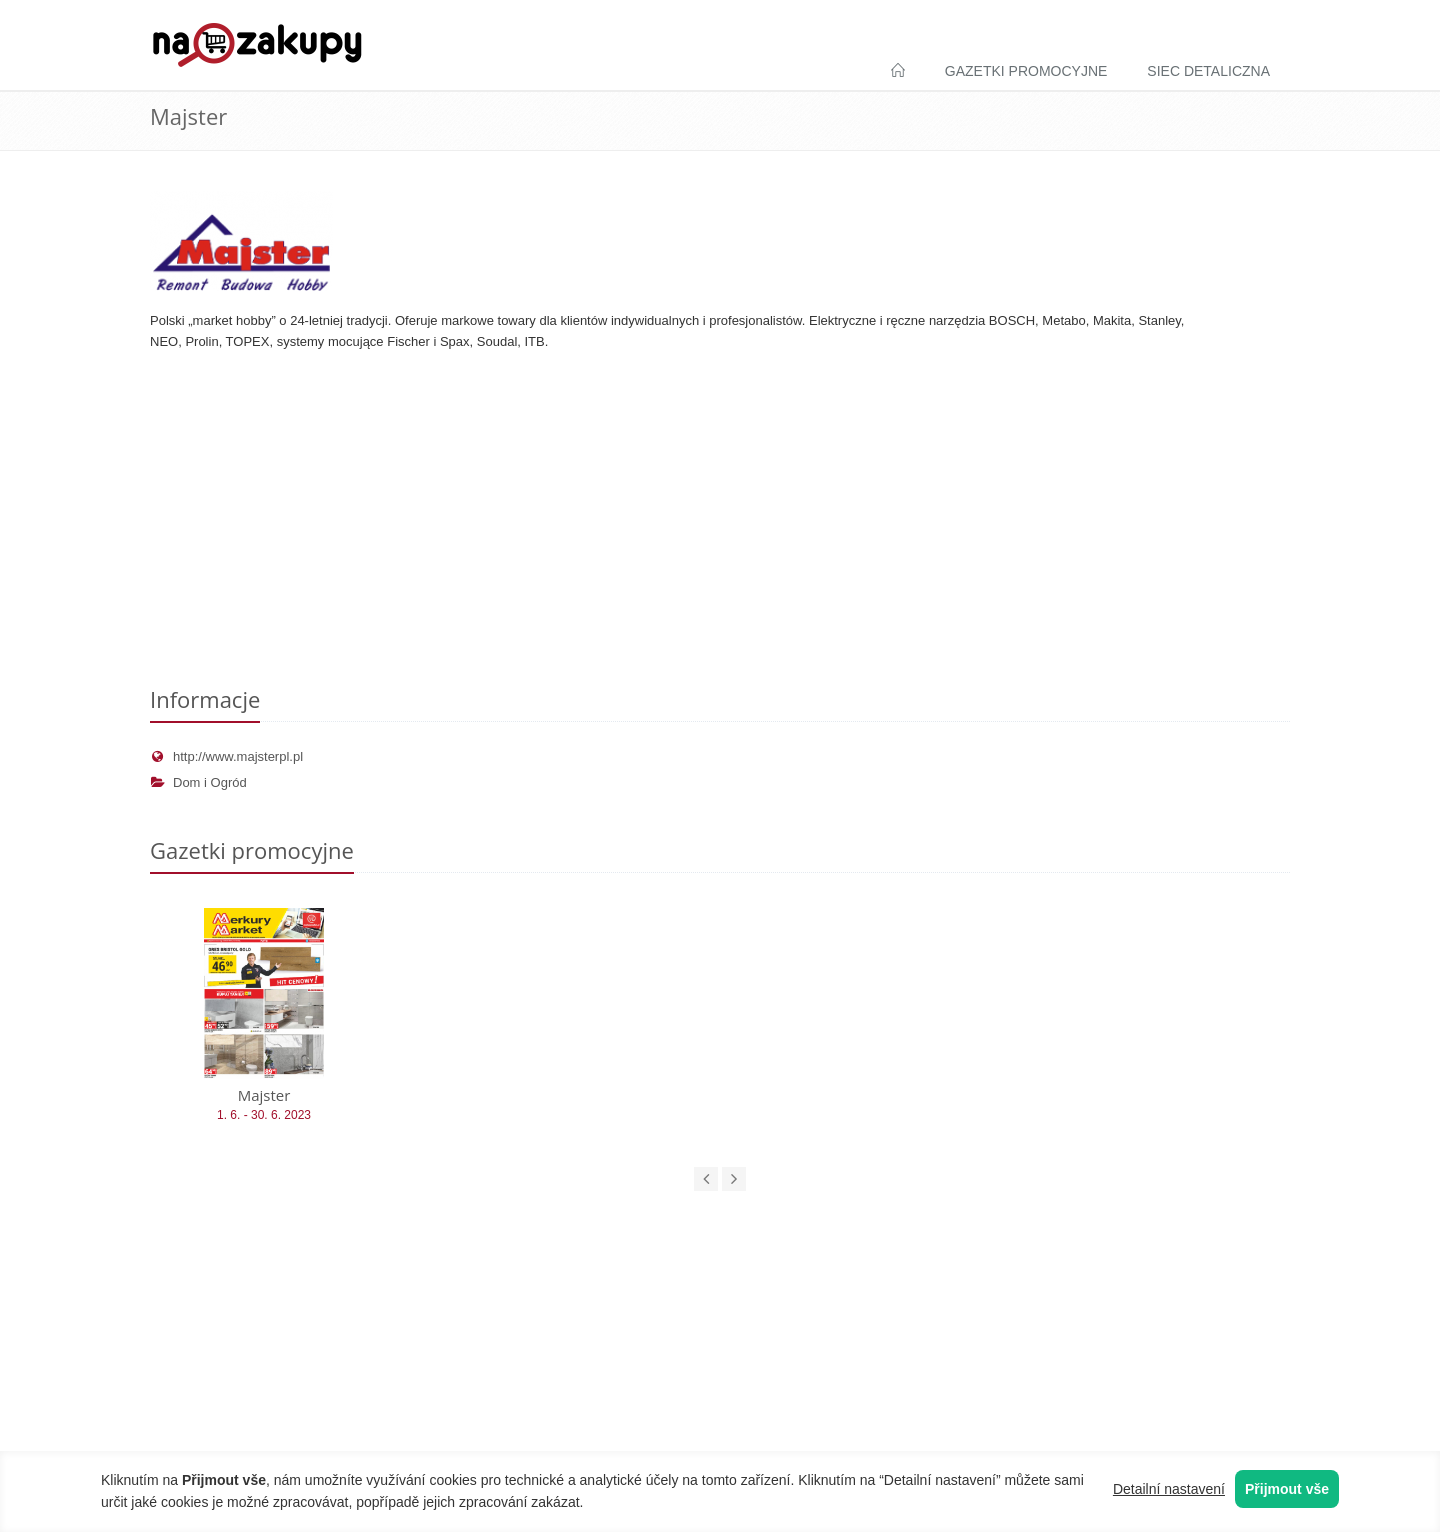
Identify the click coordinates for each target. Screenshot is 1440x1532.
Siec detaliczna (1208, 71)
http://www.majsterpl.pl (226, 756)
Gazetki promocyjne (1026, 71)
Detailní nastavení (1169, 1489)
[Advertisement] (720, 523)
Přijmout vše (1287, 1489)
